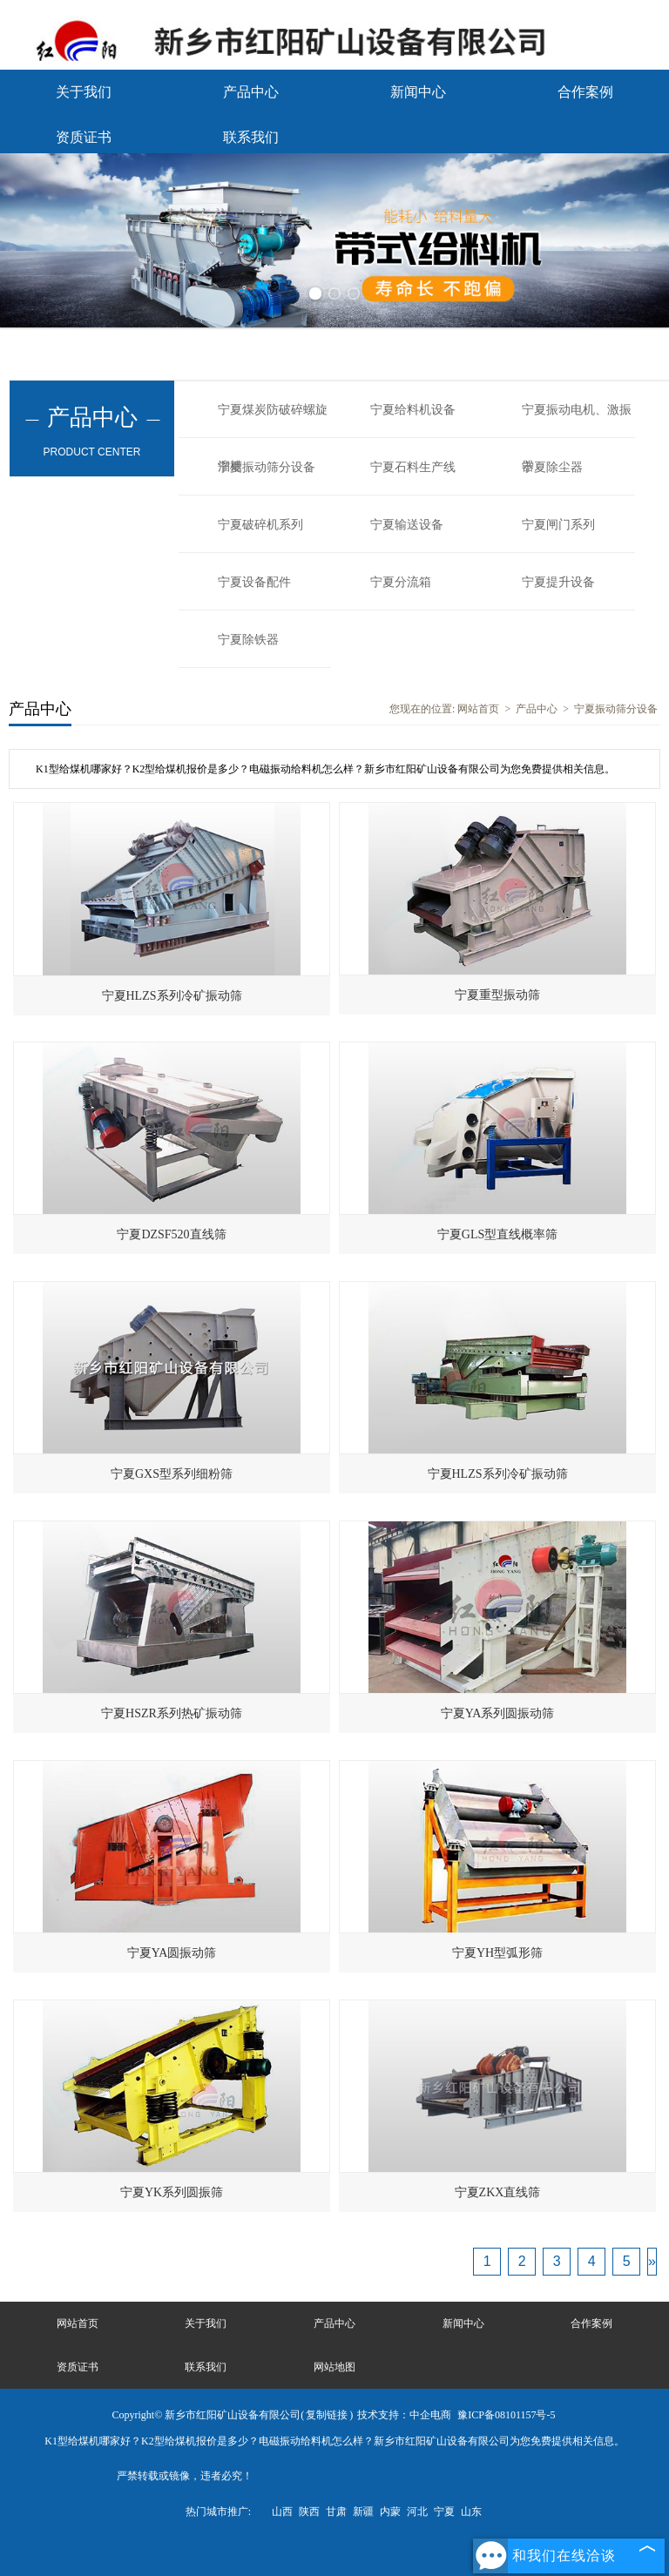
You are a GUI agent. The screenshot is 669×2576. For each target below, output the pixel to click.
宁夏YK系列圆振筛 (171, 2192)
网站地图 (334, 2367)
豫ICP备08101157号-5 (506, 2415)
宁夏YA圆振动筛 (172, 1952)
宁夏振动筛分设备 (266, 467)
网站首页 (478, 709)
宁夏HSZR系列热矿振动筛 (171, 1713)
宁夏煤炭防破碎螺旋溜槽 (273, 420)
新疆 (363, 2511)
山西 (282, 2511)
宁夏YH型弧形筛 (497, 1952)
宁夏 (444, 2511)
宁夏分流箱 (400, 582)
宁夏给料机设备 (413, 409)
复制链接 (327, 2415)
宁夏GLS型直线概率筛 (497, 1234)
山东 (471, 2511)
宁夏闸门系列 (558, 524)
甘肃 (336, 2511)
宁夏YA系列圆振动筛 (498, 1713)
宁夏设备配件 (254, 582)
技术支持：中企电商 (404, 2415)
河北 (417, 2511)
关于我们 (84, 91)
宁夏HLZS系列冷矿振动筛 (172, 995)
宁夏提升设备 (558, 582)
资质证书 (84, 137)
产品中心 (251, 91)
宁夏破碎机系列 (260, 524)
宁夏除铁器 (248, 639)
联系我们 (251, 137)
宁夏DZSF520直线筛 (171, 1234)
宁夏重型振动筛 (497, 994)
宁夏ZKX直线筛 (498, 2192)
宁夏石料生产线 (413, 467)
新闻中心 (418, 91)
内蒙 (390, 2511)
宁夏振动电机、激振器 (577, 420)
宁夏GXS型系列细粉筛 (172, 1473)
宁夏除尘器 (552, 467)
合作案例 (585, 91)
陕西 (309, 2511)
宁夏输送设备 (406, 524)
